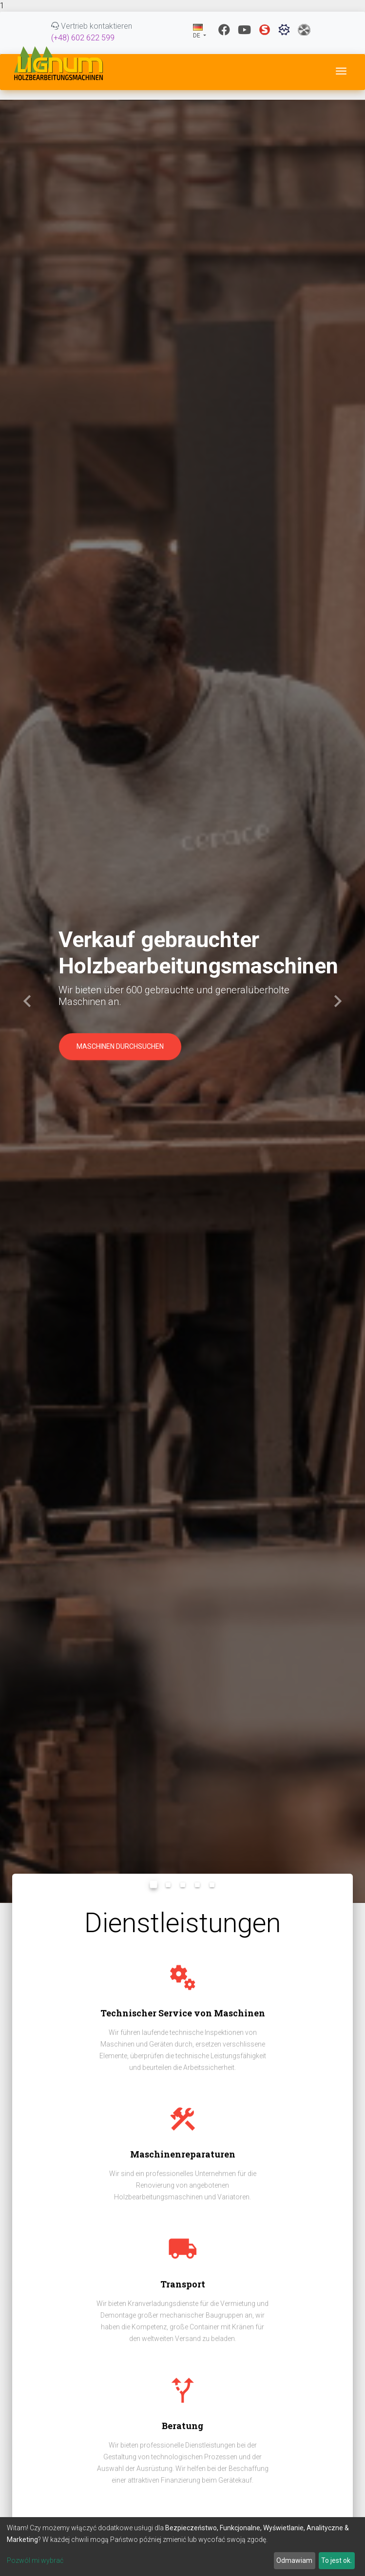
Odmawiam (294, 2560)
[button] (27, 1001)
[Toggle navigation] (341, 71)
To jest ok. (336, 2560)
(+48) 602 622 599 (83, 37)
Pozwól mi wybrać (35, 2560)
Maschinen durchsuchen (120, 1046)
